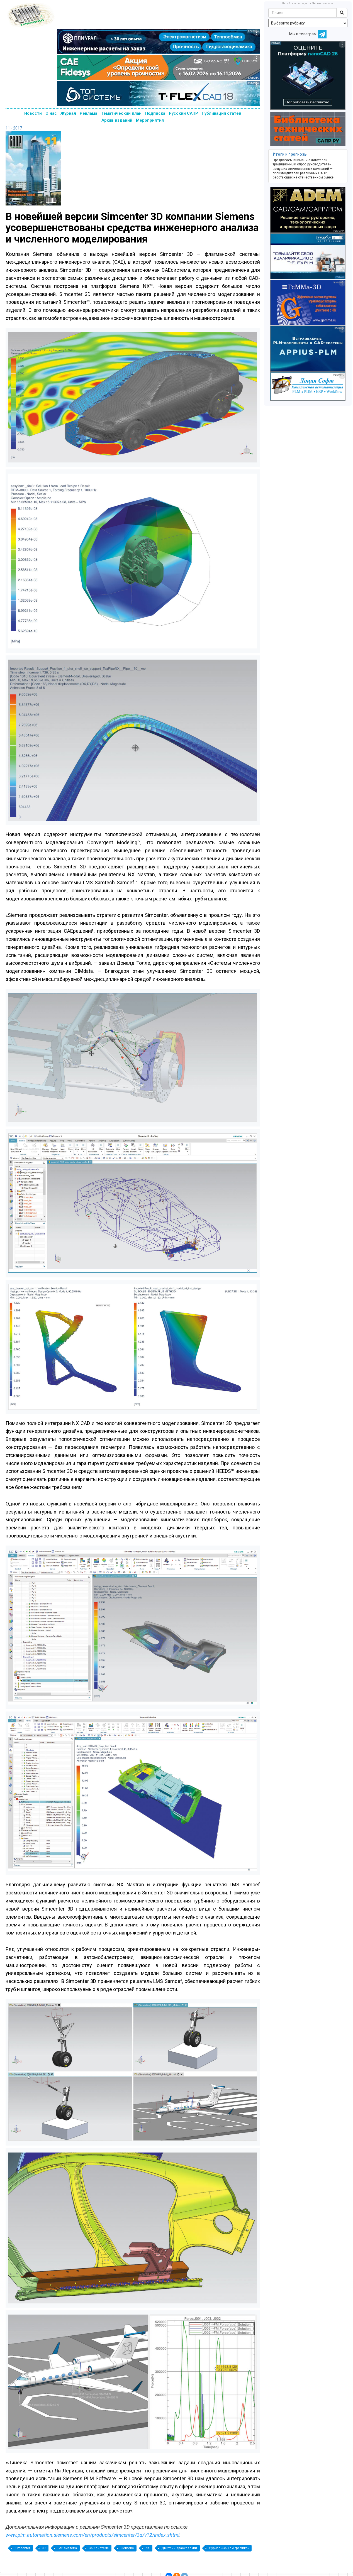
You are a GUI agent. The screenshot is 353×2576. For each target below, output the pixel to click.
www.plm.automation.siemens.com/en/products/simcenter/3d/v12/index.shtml (92, 2535)
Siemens (127, 2548)
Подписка (155, 113)
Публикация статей (221, 113)
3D (44, 2548)
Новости (33, 113)
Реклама (88, 113)
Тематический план (121, 113)
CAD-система (99, 2548)
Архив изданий (116, 120)
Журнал (68, 113)
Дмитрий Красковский (179, 2548)
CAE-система (67, 2548)
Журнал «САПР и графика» (229, 2548)
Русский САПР (183, 113)
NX (147, 2548)
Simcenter (22, 2548)
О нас (51, 113)
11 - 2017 (14, 128)
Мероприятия (150, 120)
